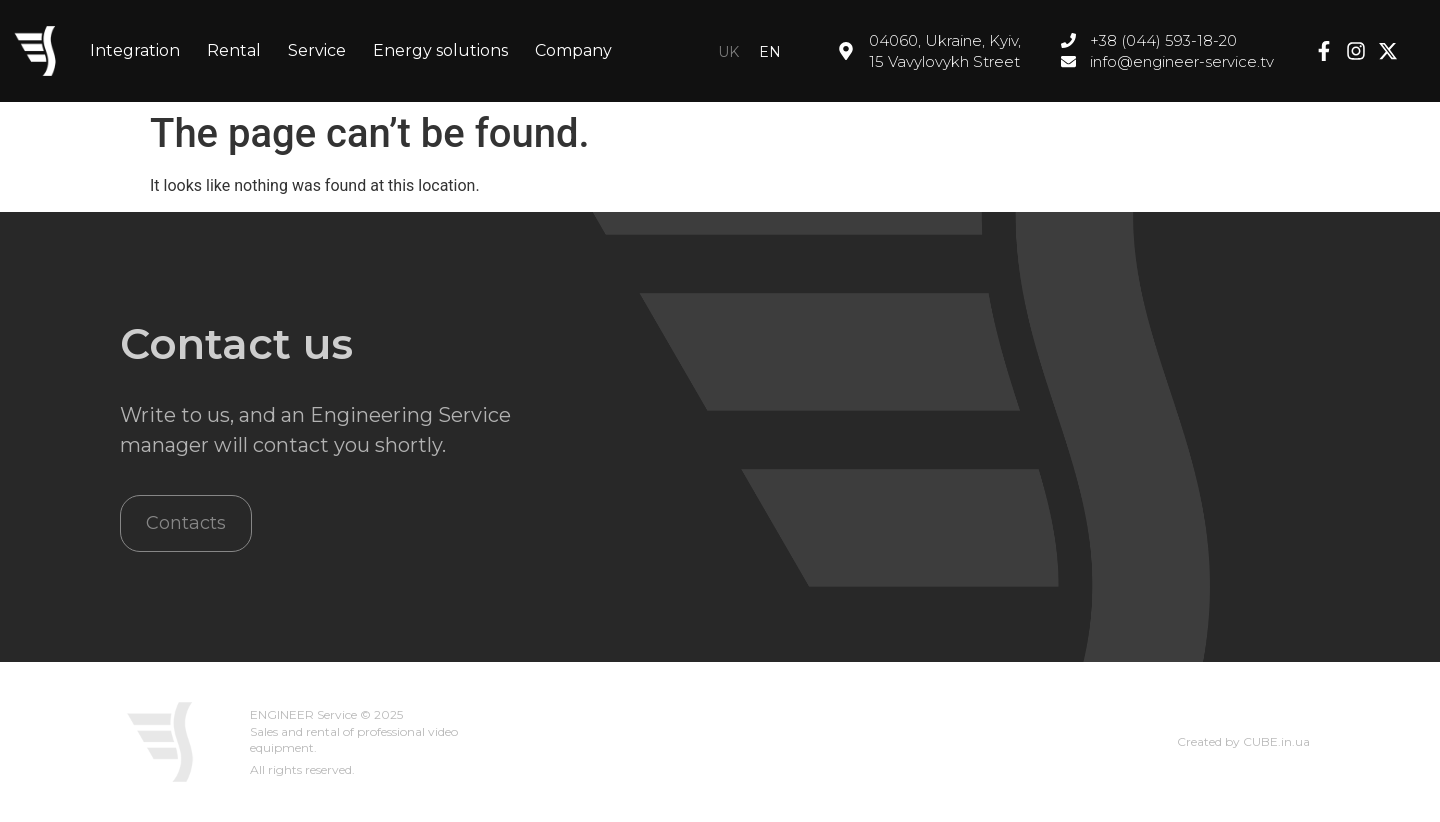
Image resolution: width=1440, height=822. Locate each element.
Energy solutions (440, 50)
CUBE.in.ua (1276, 741)
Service (317, 50)
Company (573, 50)
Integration (135, 50)
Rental (234, 50)
